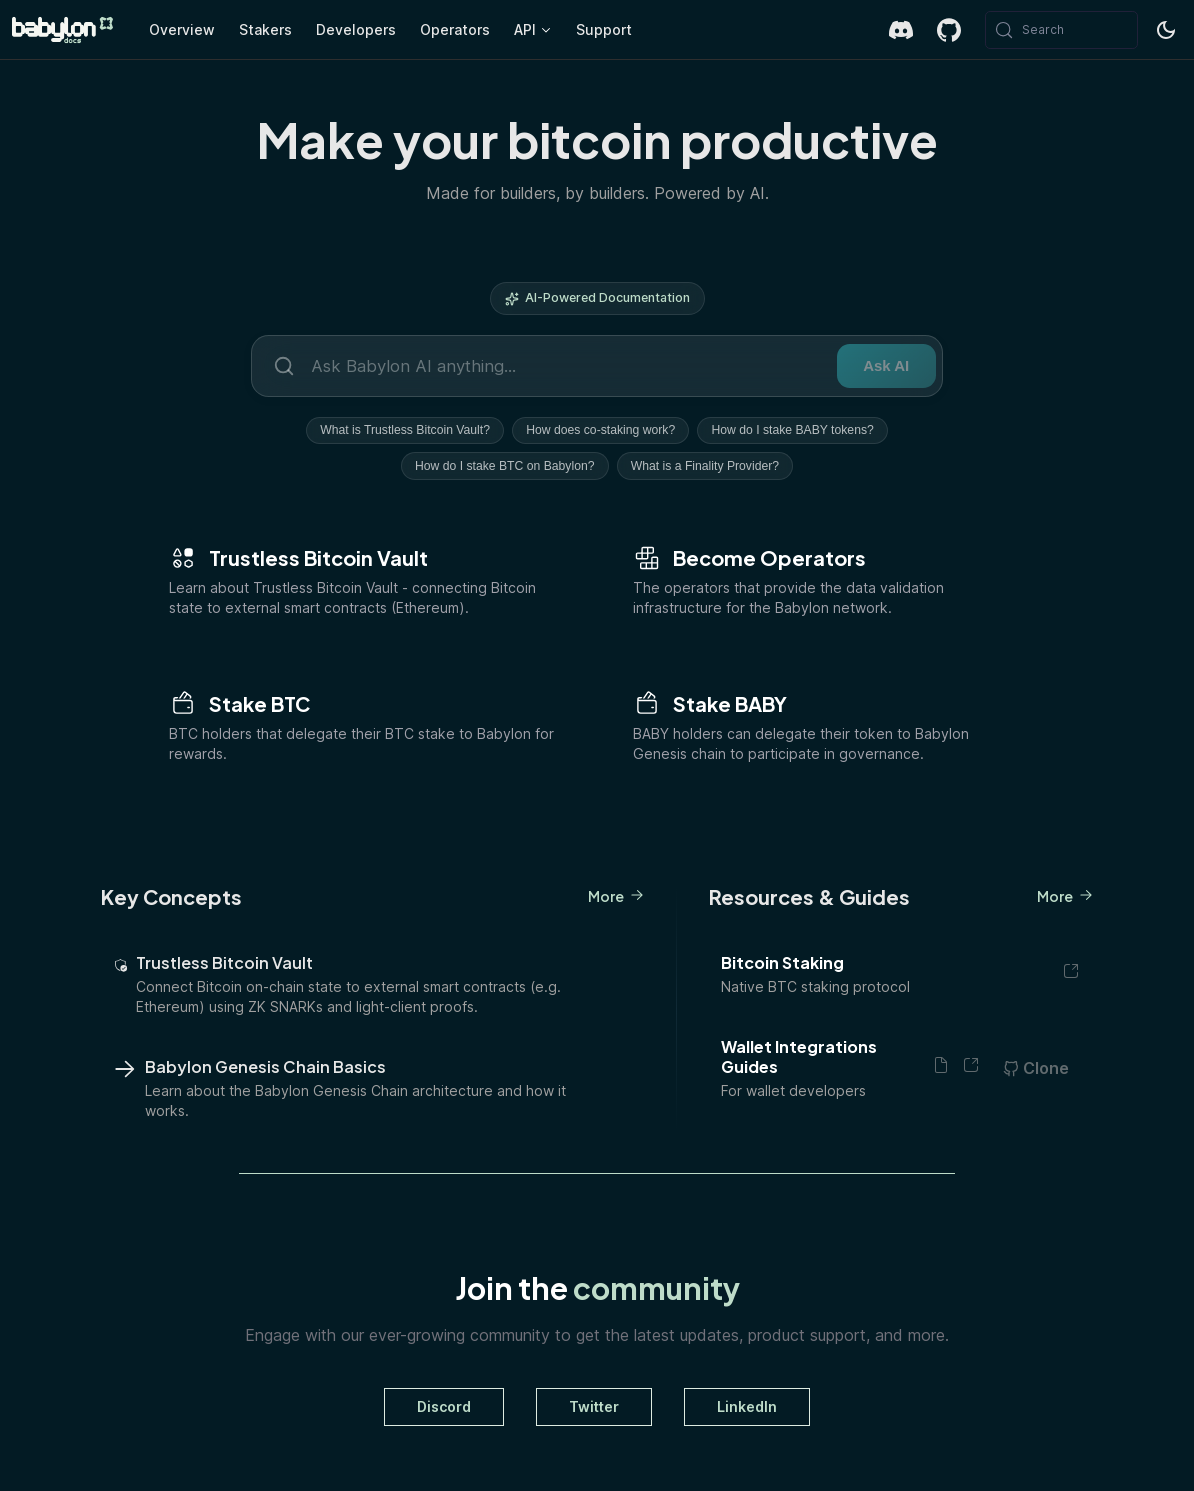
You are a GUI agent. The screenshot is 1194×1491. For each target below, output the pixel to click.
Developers (356, 29)
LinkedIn (747, 1407)
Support (604, 29)
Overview (182, 29)
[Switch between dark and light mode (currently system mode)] (1166, 30)
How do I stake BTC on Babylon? (502, 467)
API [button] (525, 29)
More (616, 897)
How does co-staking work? (601, 431)
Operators (455, 29)
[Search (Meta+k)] (1061, 30)
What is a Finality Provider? (708, 467)
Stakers (265, 29)
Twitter (594, 1407)
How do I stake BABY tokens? (798, 431)
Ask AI (878, 365)
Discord (444, 1407)
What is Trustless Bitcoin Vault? (400, 431)
